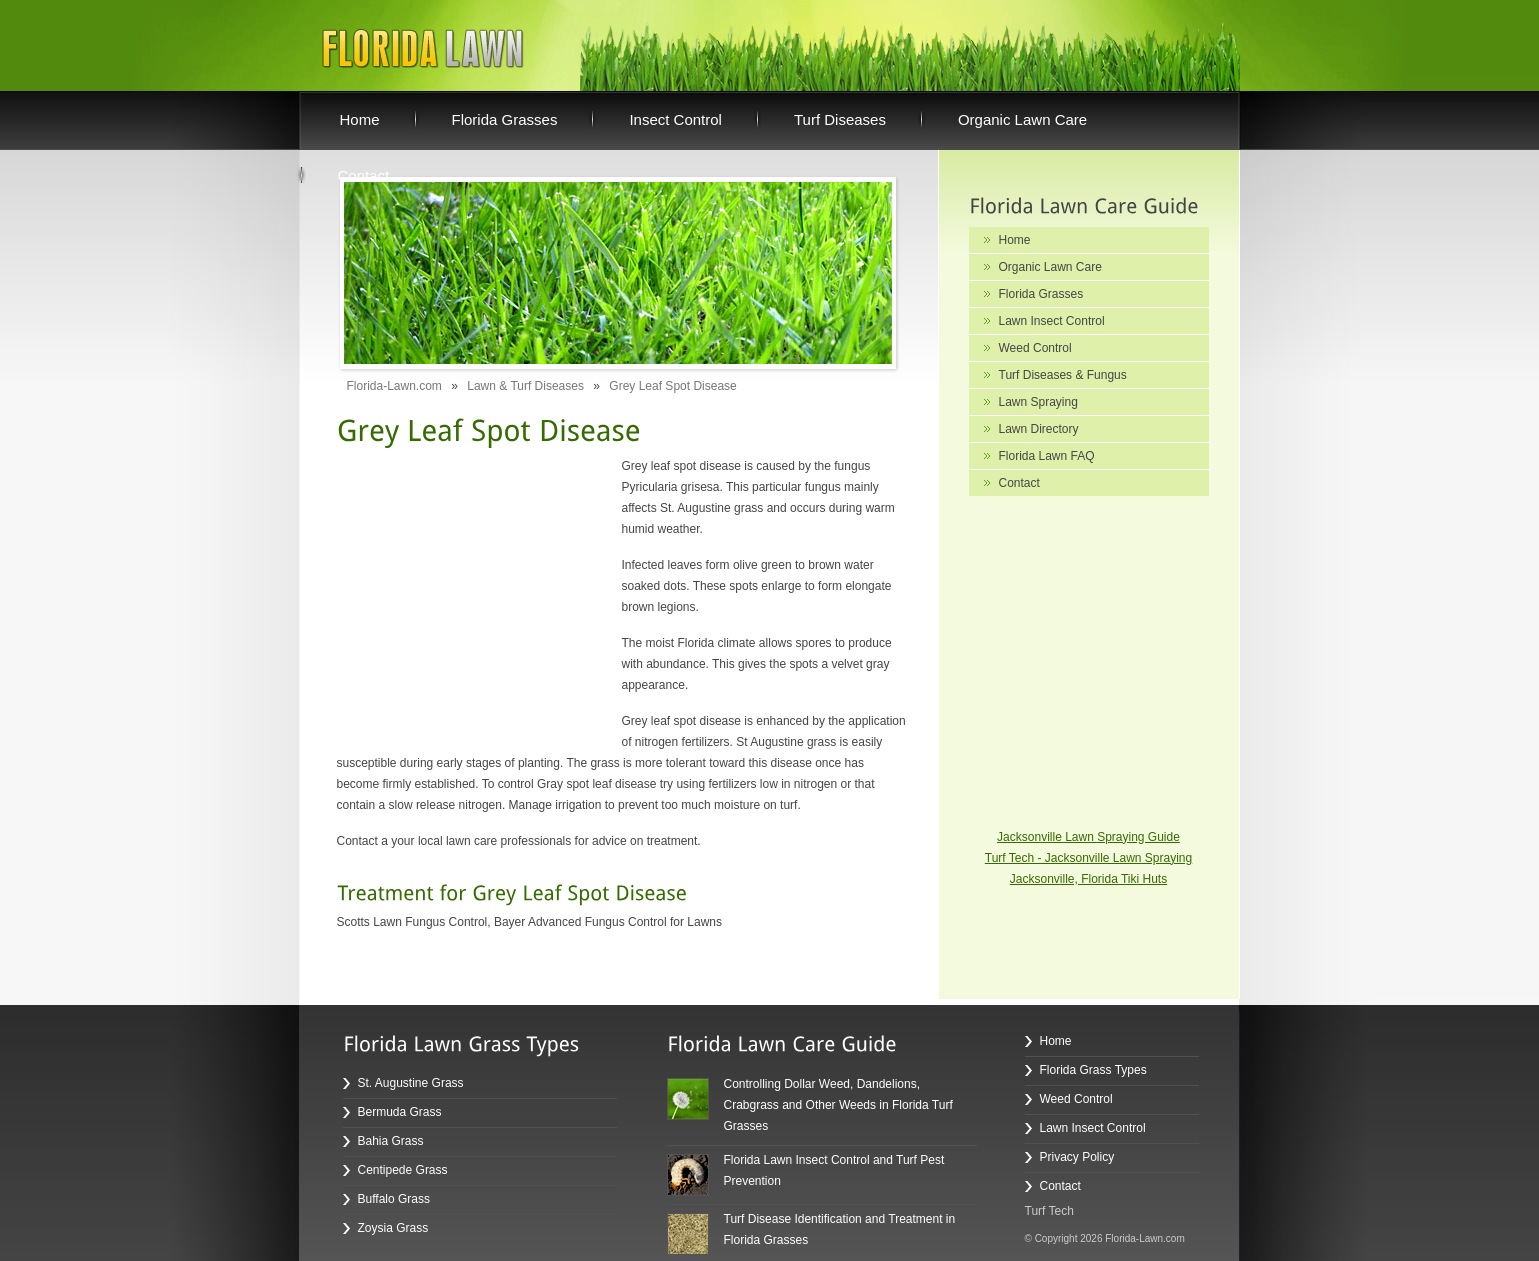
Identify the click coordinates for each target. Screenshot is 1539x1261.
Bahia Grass (391, 1141)
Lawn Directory (1039, 429)
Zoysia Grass (393, 1228)
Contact (1019, 483)
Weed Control (1035, 348)
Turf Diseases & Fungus (1063, 375)
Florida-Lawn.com (394, 386)
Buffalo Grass (394, 1199)
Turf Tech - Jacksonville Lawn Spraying (1088, 858)
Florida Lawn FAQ (1047, 456)
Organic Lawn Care (1050, 267)
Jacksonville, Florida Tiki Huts (1088, 879)
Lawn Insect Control (1052, 321)
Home (1015, 240)
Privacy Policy (1077, 1157)
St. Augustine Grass (411, 1083)
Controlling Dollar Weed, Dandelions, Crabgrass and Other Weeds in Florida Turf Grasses (838, 1105)
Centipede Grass (403, 1170)
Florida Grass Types (1093, 1070)
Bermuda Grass (400, 1112)
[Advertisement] (462, 581)
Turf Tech (1049, 1211)
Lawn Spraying (1038, 402)
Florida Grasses (1041, 294)
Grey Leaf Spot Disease (672, 386)
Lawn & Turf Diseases (525, 386)
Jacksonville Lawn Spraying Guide (1088, 837)
